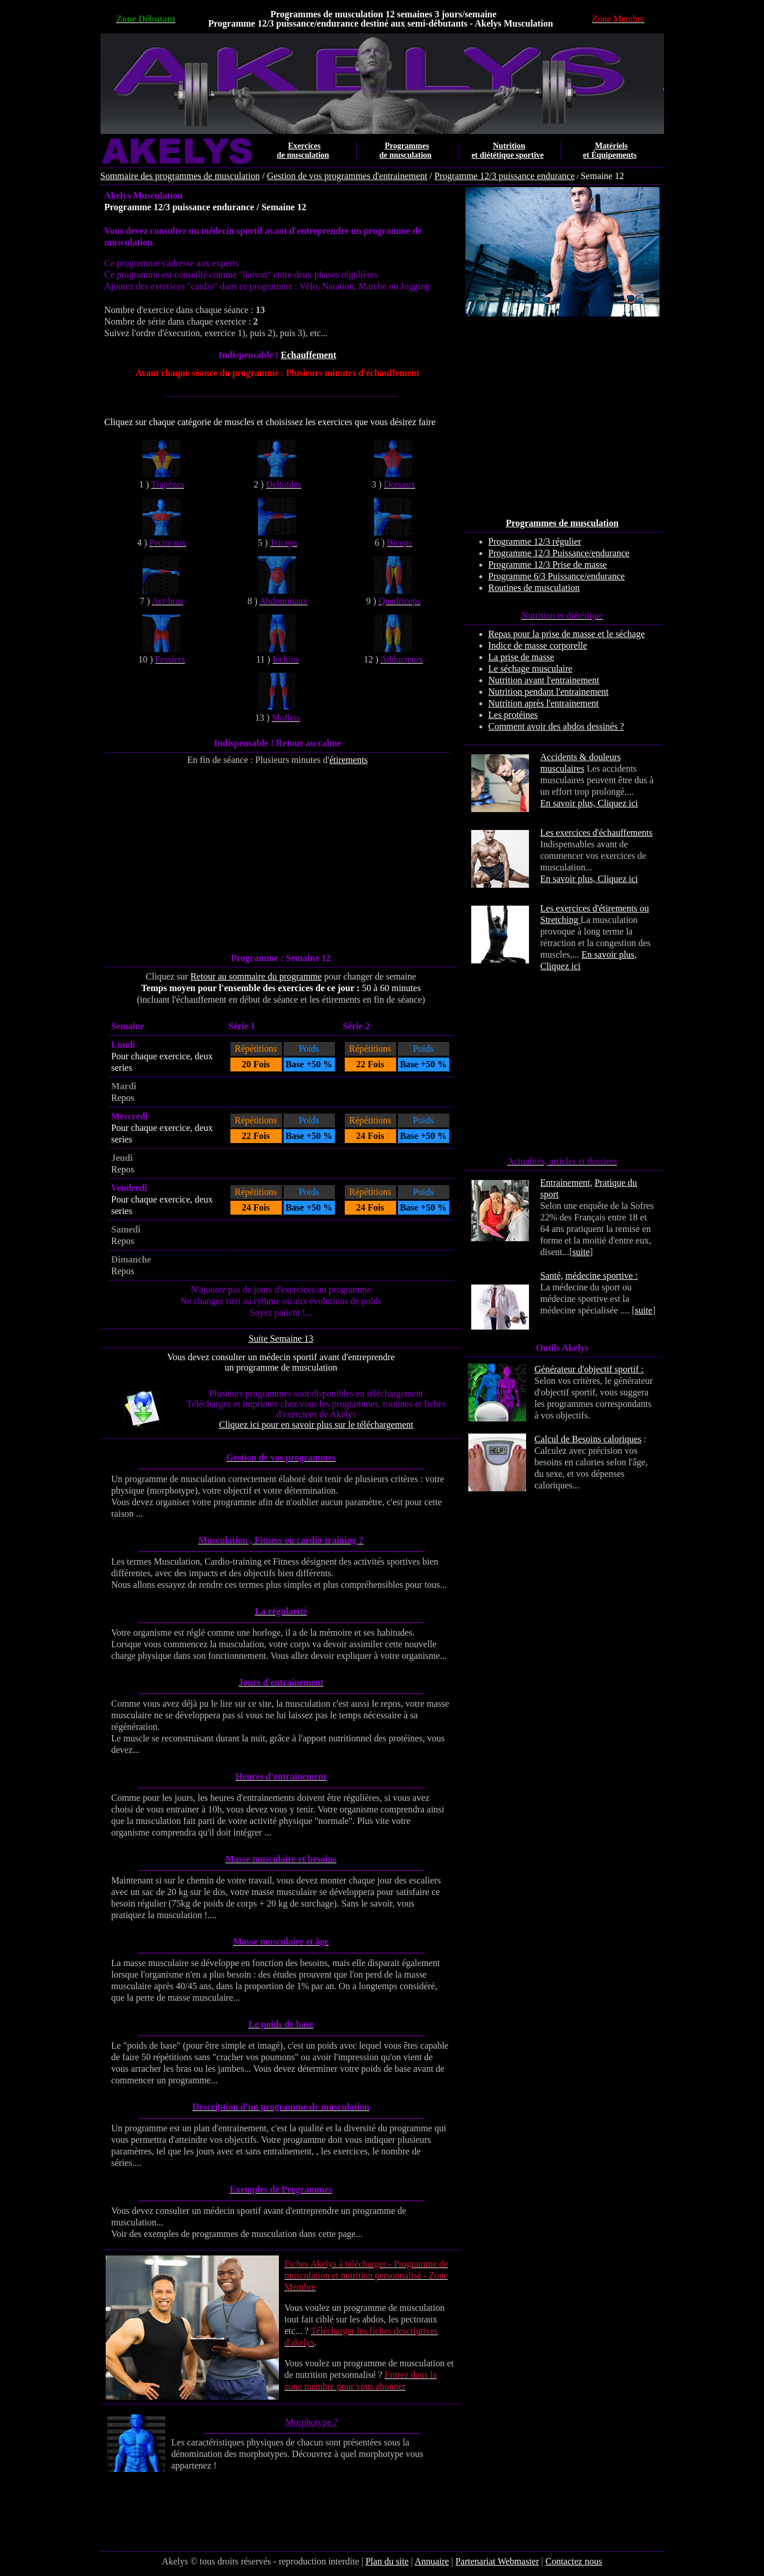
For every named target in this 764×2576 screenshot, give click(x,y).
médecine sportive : (601, 1275)
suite (581, 1252)
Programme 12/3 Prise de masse (548, 564)
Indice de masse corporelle (538, 645)
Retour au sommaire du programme (256, 976)
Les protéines (513, 715)
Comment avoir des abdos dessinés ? (556, 726)
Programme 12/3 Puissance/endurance (559, 553)
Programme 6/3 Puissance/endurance (557, 576)
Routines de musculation (534, 588)
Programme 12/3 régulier (535, 541)
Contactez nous (573, 2561)
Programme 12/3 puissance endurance (504, 176)
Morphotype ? (311, 2422)
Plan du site (387, 2561)
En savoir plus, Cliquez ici (589, 803)
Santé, (552, 1275)
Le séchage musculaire (531, 668)
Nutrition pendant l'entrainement (549, 692)
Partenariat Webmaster (497, 2561)
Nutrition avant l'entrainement (544, 680)
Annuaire (432, 2561)
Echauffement (308, 355)
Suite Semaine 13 (281, 1338)
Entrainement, (566, 1183)
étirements (348, 760)
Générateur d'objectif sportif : (589, 1369)
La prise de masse (521, 657)
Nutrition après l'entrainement (544, 703)
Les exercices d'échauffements (597, 832)
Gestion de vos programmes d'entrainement (347, 176)
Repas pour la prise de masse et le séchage (567, 634)
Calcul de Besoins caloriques (588, 1439)
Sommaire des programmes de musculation (180, 176)
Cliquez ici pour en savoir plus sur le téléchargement (316, 1425)
